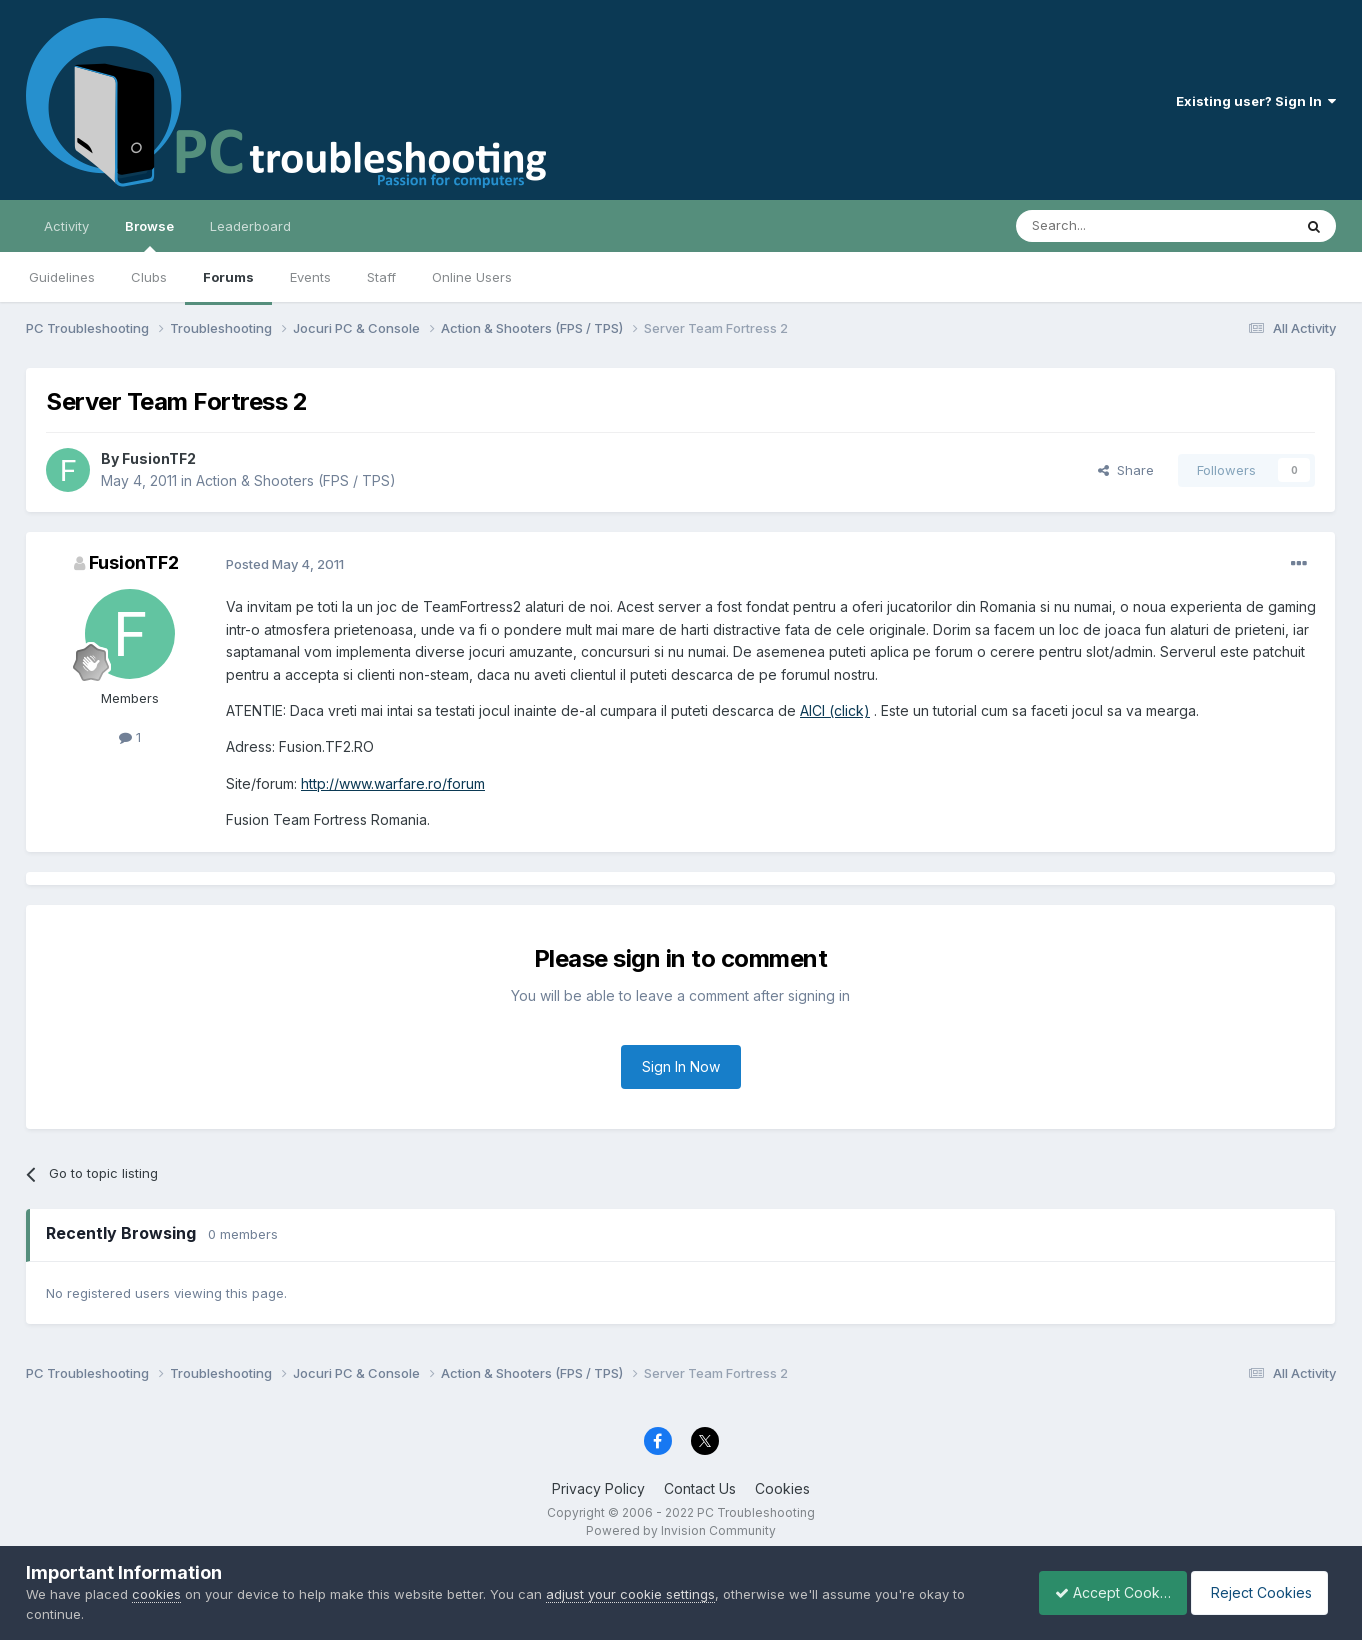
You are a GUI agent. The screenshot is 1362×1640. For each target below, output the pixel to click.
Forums (228, 277)
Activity (66, 226)
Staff (381, 277)
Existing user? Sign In (1256, 101)
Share (1126, 470)
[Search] (1103, 226)
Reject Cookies (1262, 1592)
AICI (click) (835, 710)
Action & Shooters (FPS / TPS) (296, 480)
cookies (156, 1594)
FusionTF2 (159, 458)
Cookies (782, 1488)
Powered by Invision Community (681, 1530)
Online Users (472, 277)
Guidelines (62, 277)
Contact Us (700, 1488)
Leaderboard (250, 226)
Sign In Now (681, 1066)
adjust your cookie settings (630, 1594)
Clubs (149, 277)
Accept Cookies (1102, 1592)
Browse (149, 235)
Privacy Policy (598, 1488)
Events (310, 277)
